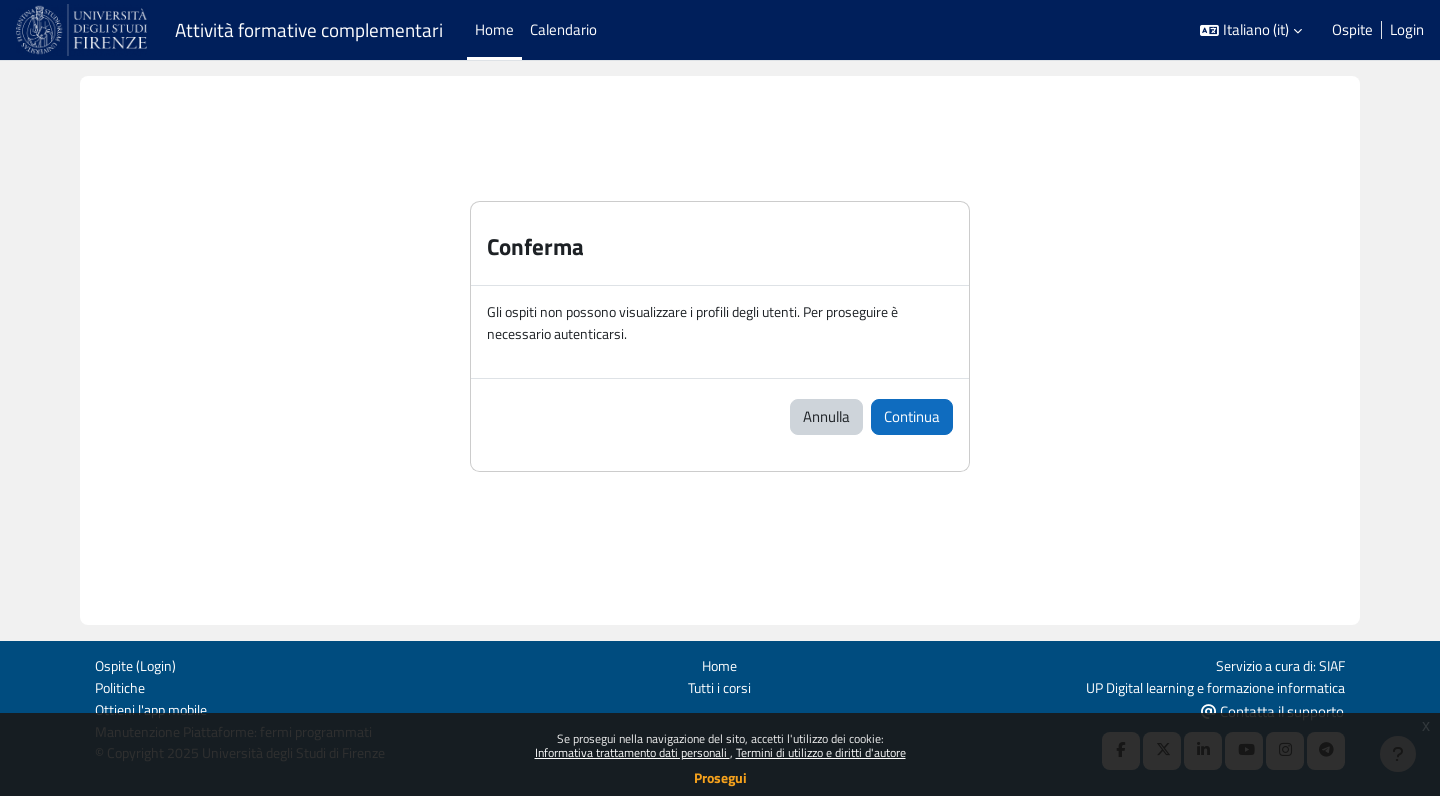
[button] (1251, 30)
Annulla (826, 417)
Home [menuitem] (494, 29)
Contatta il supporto (1272, 709)
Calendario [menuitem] (563, 29)
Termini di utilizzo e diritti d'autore (821, 752)
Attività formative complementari (309, 30)
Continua (912, 417)
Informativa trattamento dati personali (632, 752)
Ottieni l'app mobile (155, 708)
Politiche (122, 685)
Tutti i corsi (719, 685)
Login (1407, 30)
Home (719, 663)
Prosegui (720, 777)
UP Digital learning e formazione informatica (1205, 685)
